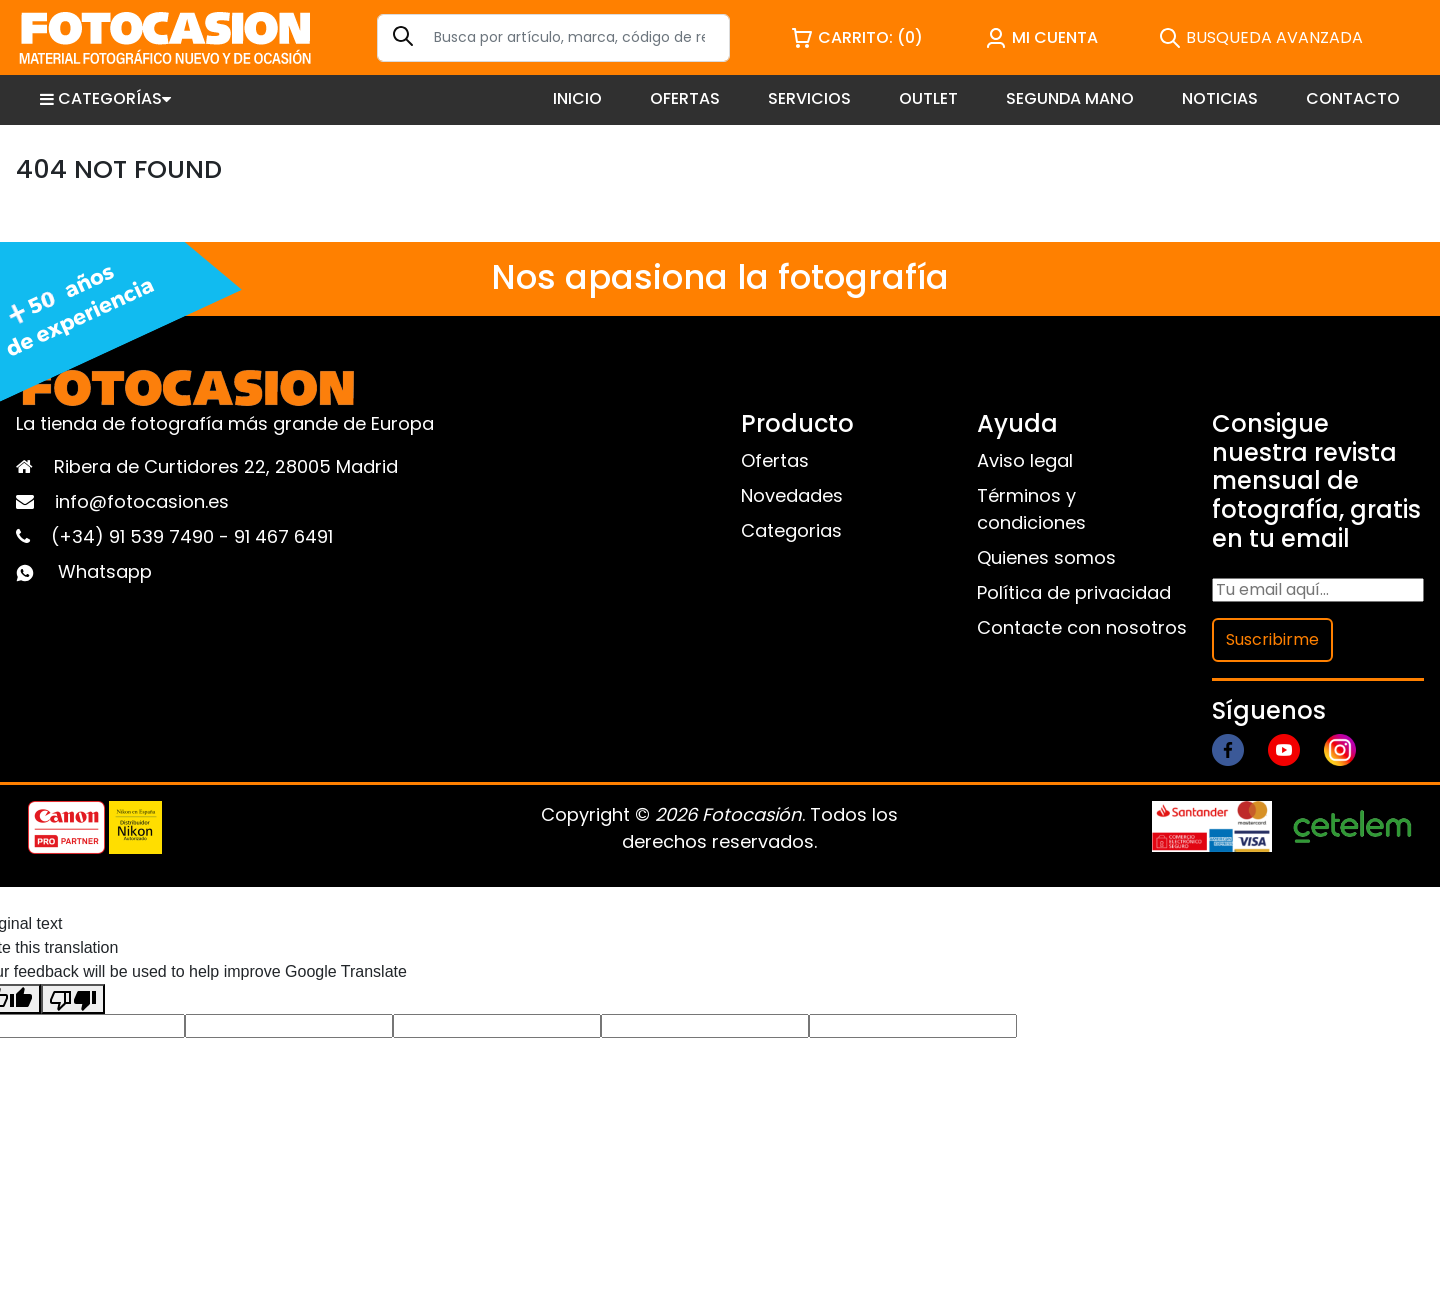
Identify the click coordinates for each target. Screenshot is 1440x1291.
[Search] (553, 38)
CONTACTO (1353, 98)
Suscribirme (1272, 639)
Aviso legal (1025, 460)
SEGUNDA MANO (1070, 98)
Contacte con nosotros (1082, 627)
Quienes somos (1046, 557)
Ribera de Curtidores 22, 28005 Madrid (226, 466)
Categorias (791, 530)
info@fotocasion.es (142, 501)
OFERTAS (685, 98)
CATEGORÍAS (105, 98)
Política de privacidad (1074, 592)
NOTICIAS (1220, 98)
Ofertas (775, 460)
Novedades (792, 495)
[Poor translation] (73, 999)
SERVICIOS (809, 98)
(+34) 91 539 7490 (135, 536)
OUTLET (928, 98)
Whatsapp (105, 571)
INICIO (577, 98)
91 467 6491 (283, 536)
